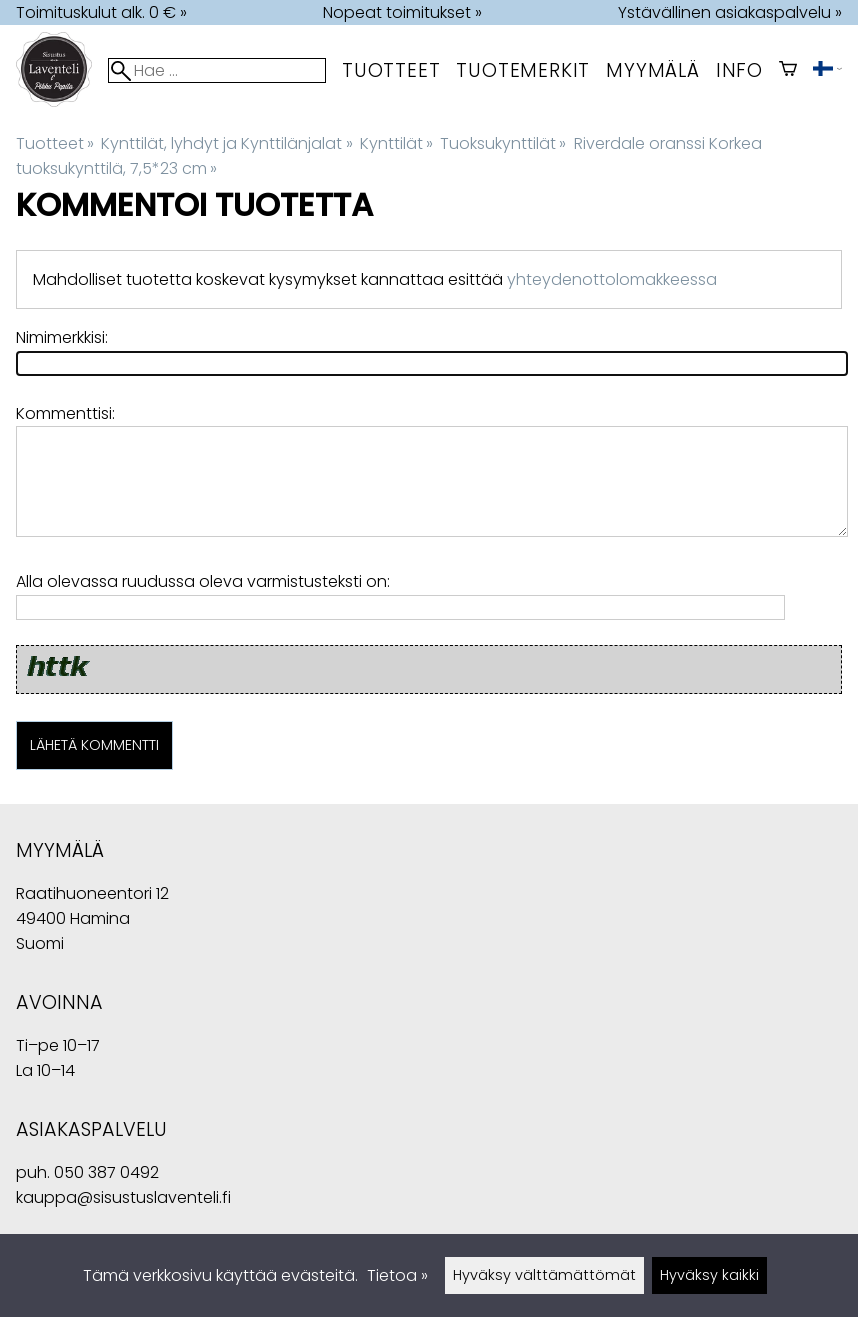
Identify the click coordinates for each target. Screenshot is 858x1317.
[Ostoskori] (788, 70)
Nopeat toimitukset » (402, 12)
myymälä (653, 70)
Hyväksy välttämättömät (544, 1275)
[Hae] (217, 70)
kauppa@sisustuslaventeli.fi (123, 1197)
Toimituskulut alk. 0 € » (101, 12)
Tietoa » (397, 1275)
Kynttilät (396, 143)
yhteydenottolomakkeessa (612, 279)
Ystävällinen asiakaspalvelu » (730, 12)
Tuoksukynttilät (503, 143)
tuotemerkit (523, 70)
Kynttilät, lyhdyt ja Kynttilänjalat (226, 143)
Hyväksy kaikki (709, 1275)
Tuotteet (391, 70)
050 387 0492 (106, 1172)
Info (739, 70)
